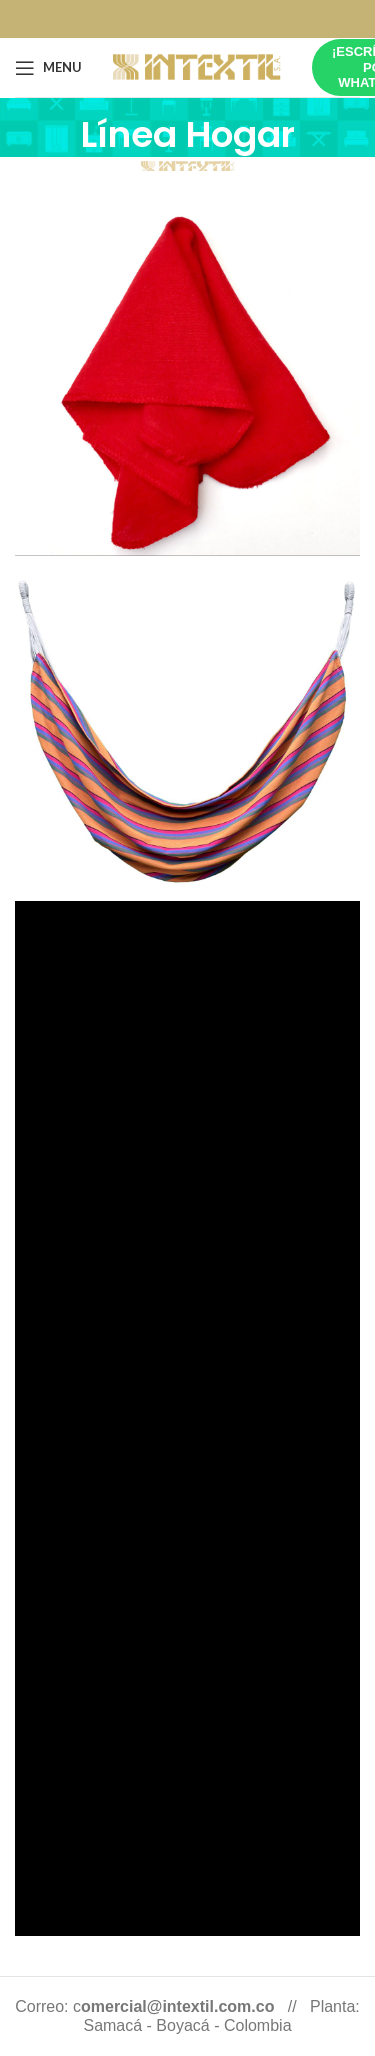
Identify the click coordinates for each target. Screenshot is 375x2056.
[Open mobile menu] (48, 68)
